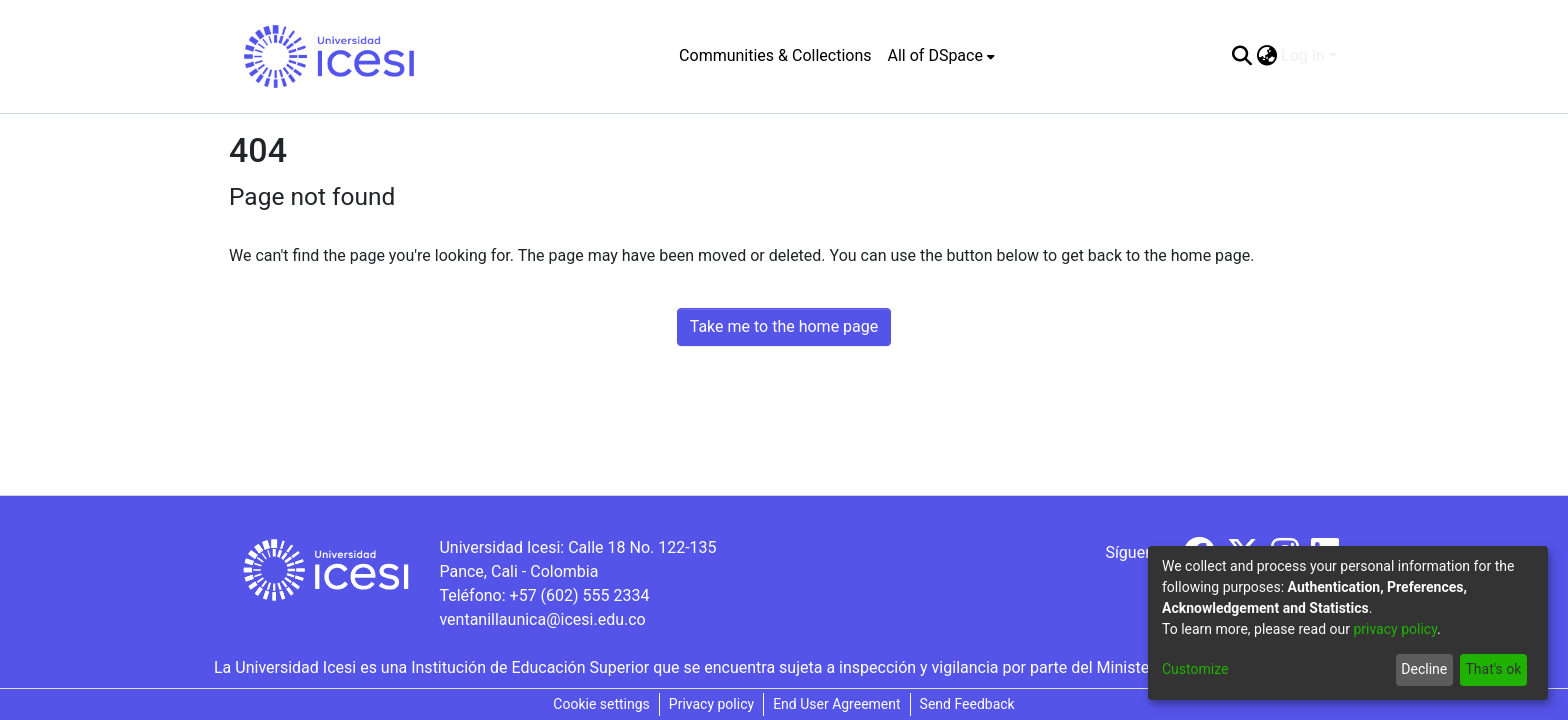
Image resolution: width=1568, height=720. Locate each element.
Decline (1424, 669)
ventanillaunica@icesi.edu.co (542, 619)
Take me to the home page (784, 326)
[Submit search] (1241, 56)
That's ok (1493, 669)
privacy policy (1395, 629)
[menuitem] (941, 56)
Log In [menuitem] (1303, 55)
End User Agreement (836, 704)
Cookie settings (601, 704)
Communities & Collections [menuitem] (775, 55)
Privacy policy (711, 704)
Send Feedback (967, 704)
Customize (1195, 669)
